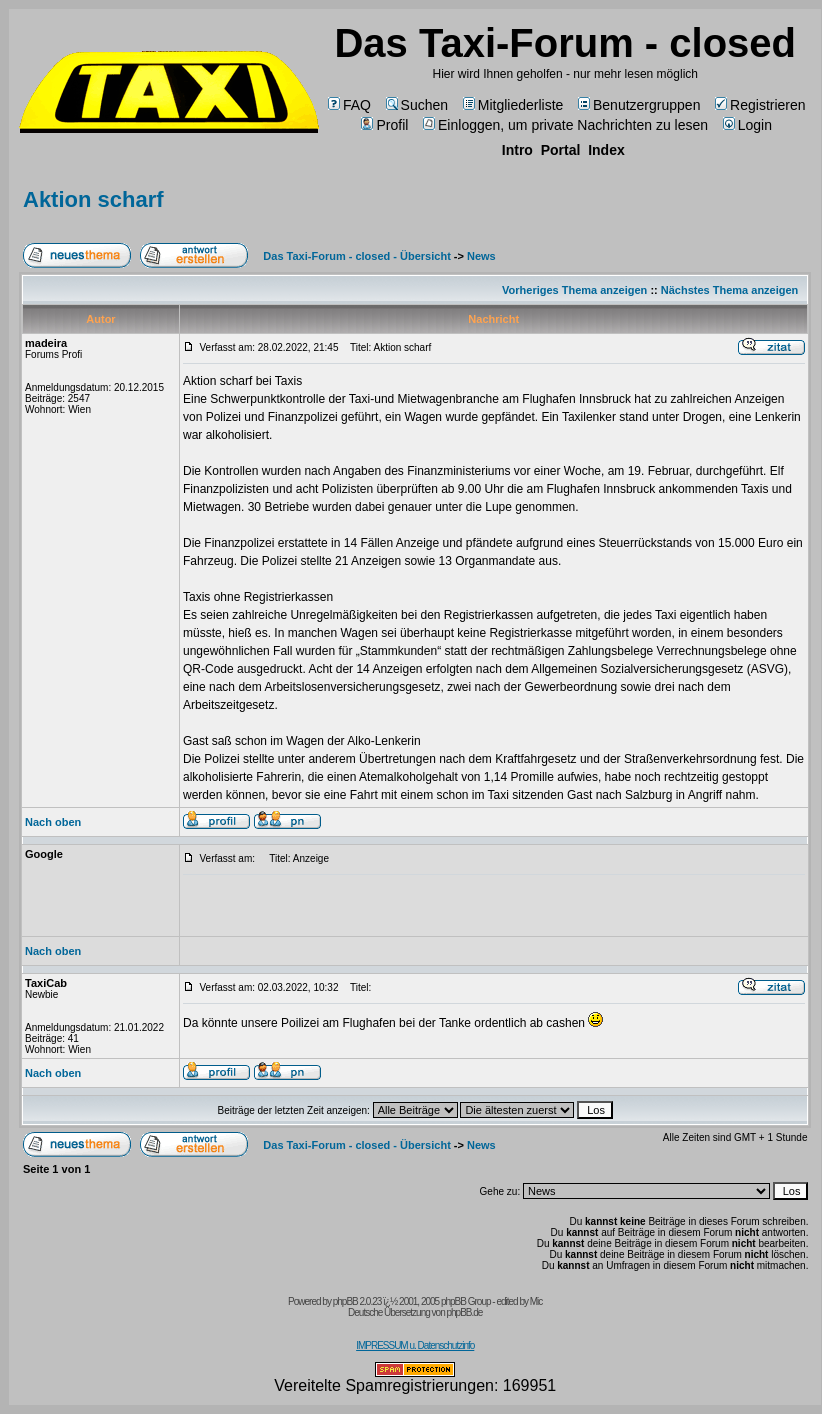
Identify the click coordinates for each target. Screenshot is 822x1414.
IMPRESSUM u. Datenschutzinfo (415, 1345)
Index (606, 150)
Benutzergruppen (639, 105)
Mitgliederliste (513, 105)
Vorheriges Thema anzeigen (574, 290)
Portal (561, 150)
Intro (517, 150)
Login (747, 125)
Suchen (417, 105)
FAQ (349, 105)
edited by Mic (519, 1301)
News (481, 256)
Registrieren (760, 105)
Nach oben (53, 822)
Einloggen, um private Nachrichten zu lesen (565, 125)
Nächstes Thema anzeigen (730, 290)
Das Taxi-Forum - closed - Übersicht (356, 256)
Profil (384, 125)
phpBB (345, 1301)
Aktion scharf (93, 199)
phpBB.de (464, 1312)
